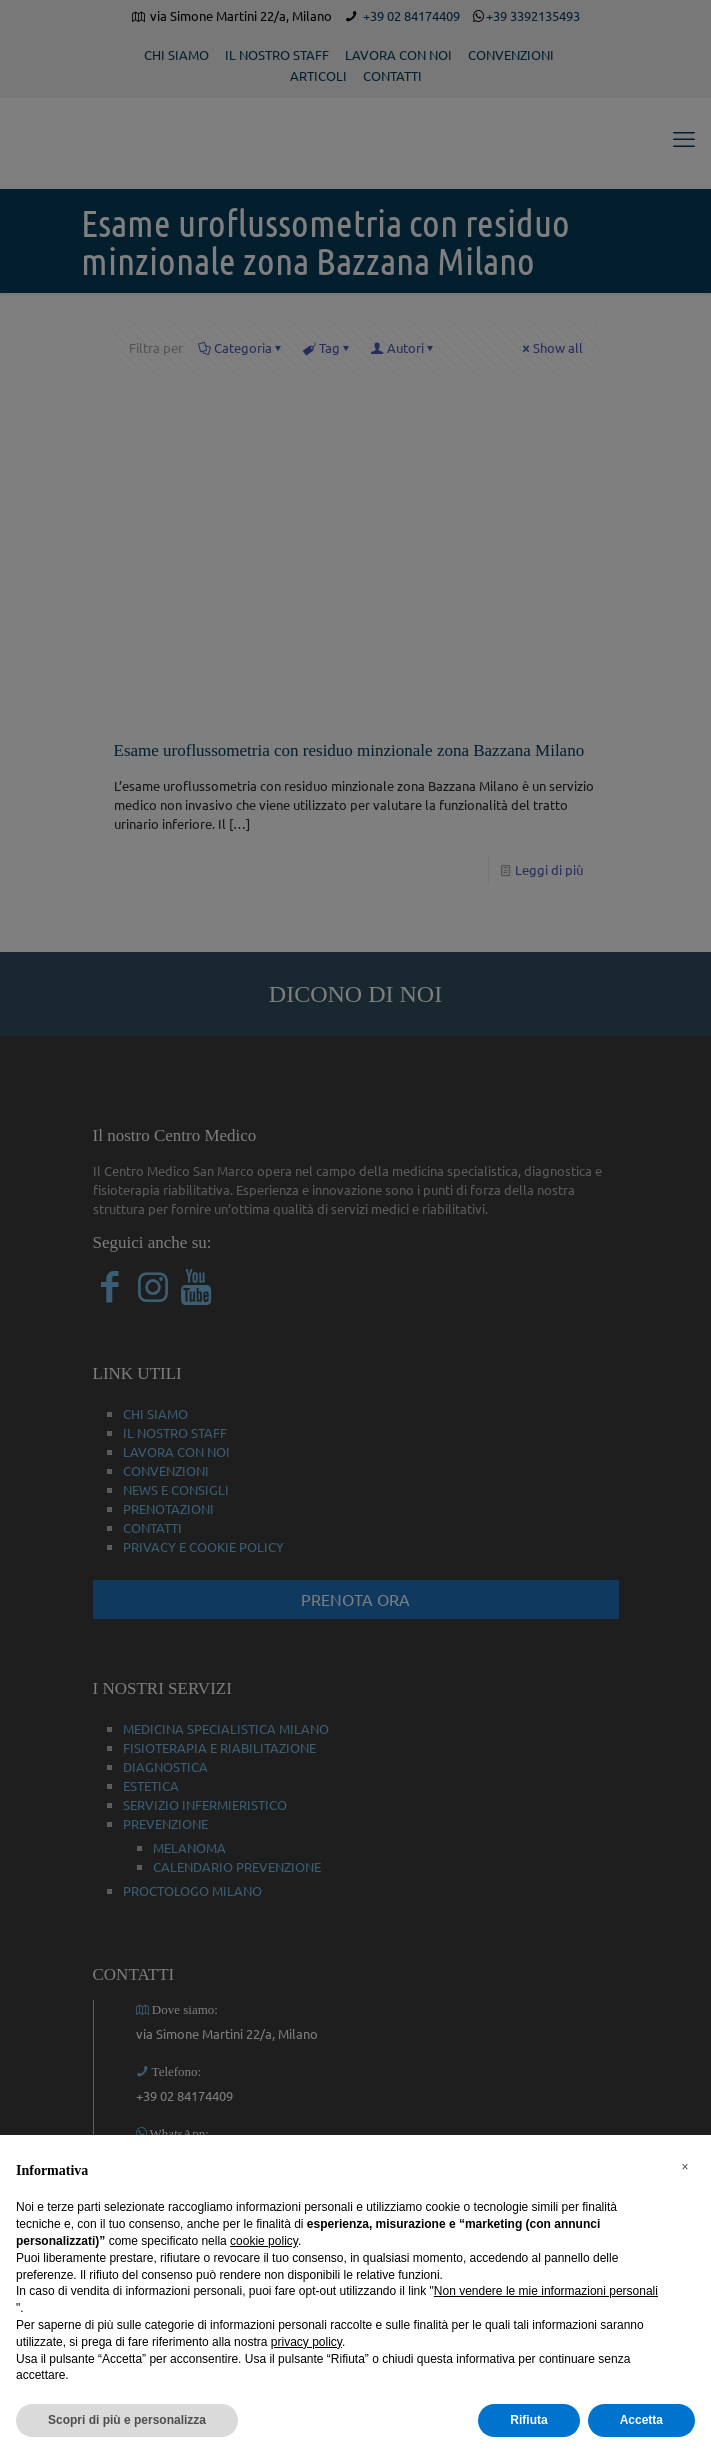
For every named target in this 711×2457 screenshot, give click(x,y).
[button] (685, 2167)
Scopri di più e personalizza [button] (127, 2420)
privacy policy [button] (306, 2342)
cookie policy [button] (264, 2241)
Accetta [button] (641, 2420)
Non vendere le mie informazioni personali (546, 2291)
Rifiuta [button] (528, 2420)
